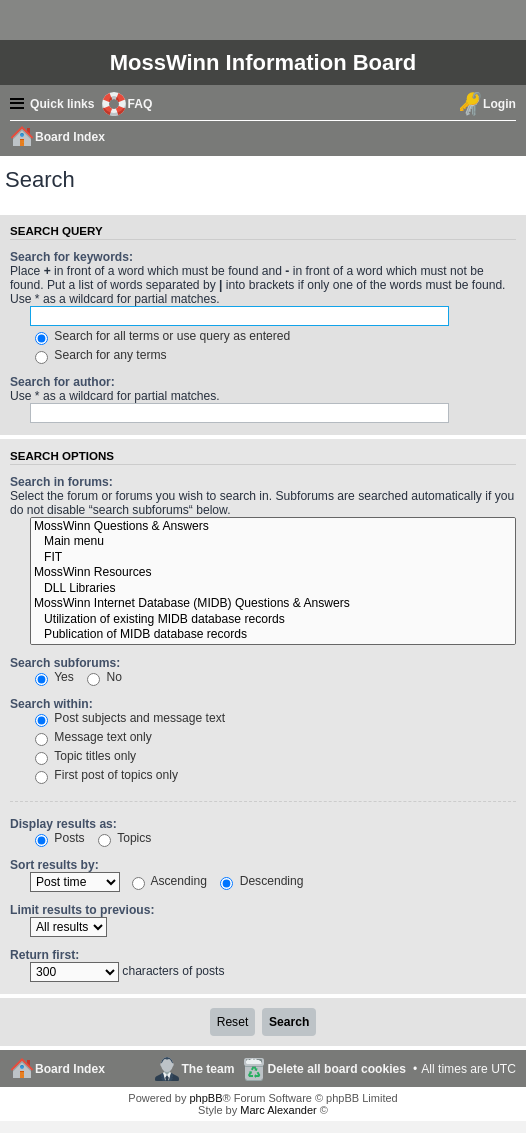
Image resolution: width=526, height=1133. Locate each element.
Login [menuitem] (499, 104)
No (104, 677)
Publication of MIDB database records (273, 635)
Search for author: (62, 382)
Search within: (51, 704)
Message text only (93, 737)
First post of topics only (106, 775)
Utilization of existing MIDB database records (273, 620)
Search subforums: (65, 663)
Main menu (273, 542)
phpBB (205, 1098)
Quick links (62, 104)
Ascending (169, 881)
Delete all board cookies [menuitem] (337, 1069)
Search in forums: (61, 482)
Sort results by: (54, 865)
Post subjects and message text (130, 718)
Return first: (44, 955)
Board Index (70, 1069)
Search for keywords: (71, 257)
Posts (60, 838)
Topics (124, 838)
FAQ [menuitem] (140, 104)
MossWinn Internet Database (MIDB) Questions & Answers (273, 604)
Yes (54, 677)
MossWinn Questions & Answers (273, 527)
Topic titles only (85, 756)
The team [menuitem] (207, 1069)
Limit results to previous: (82, 910)
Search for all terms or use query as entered (162, 336)
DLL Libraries (273, 589)
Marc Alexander (278, 1110)
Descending (261, 881)
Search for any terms (101, 355)
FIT (273, 558)
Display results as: (63, 824)
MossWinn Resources (273, 573)
